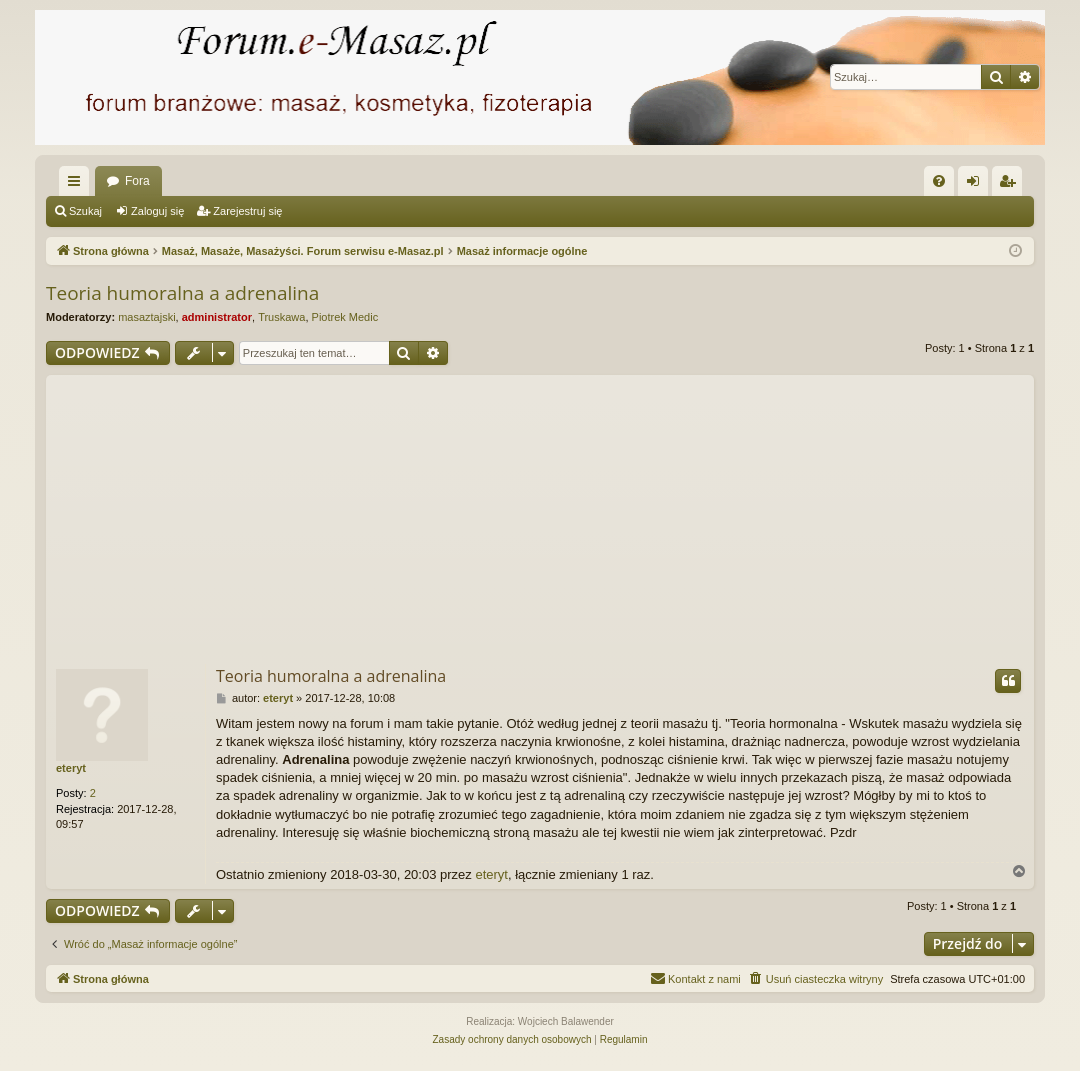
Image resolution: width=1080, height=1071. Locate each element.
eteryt (71, 768)
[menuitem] (939, 181)
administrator (217, 317)
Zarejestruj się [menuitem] (1011, 185)
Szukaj (85, 211)
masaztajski (146, 317)
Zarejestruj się (247, 211)
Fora (137, 181)
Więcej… (78, 185)
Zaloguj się (157, 211)
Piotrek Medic (345, 317)
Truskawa (281, 317)
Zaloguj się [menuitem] (977, 185)
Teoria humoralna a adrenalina (182, 293)
